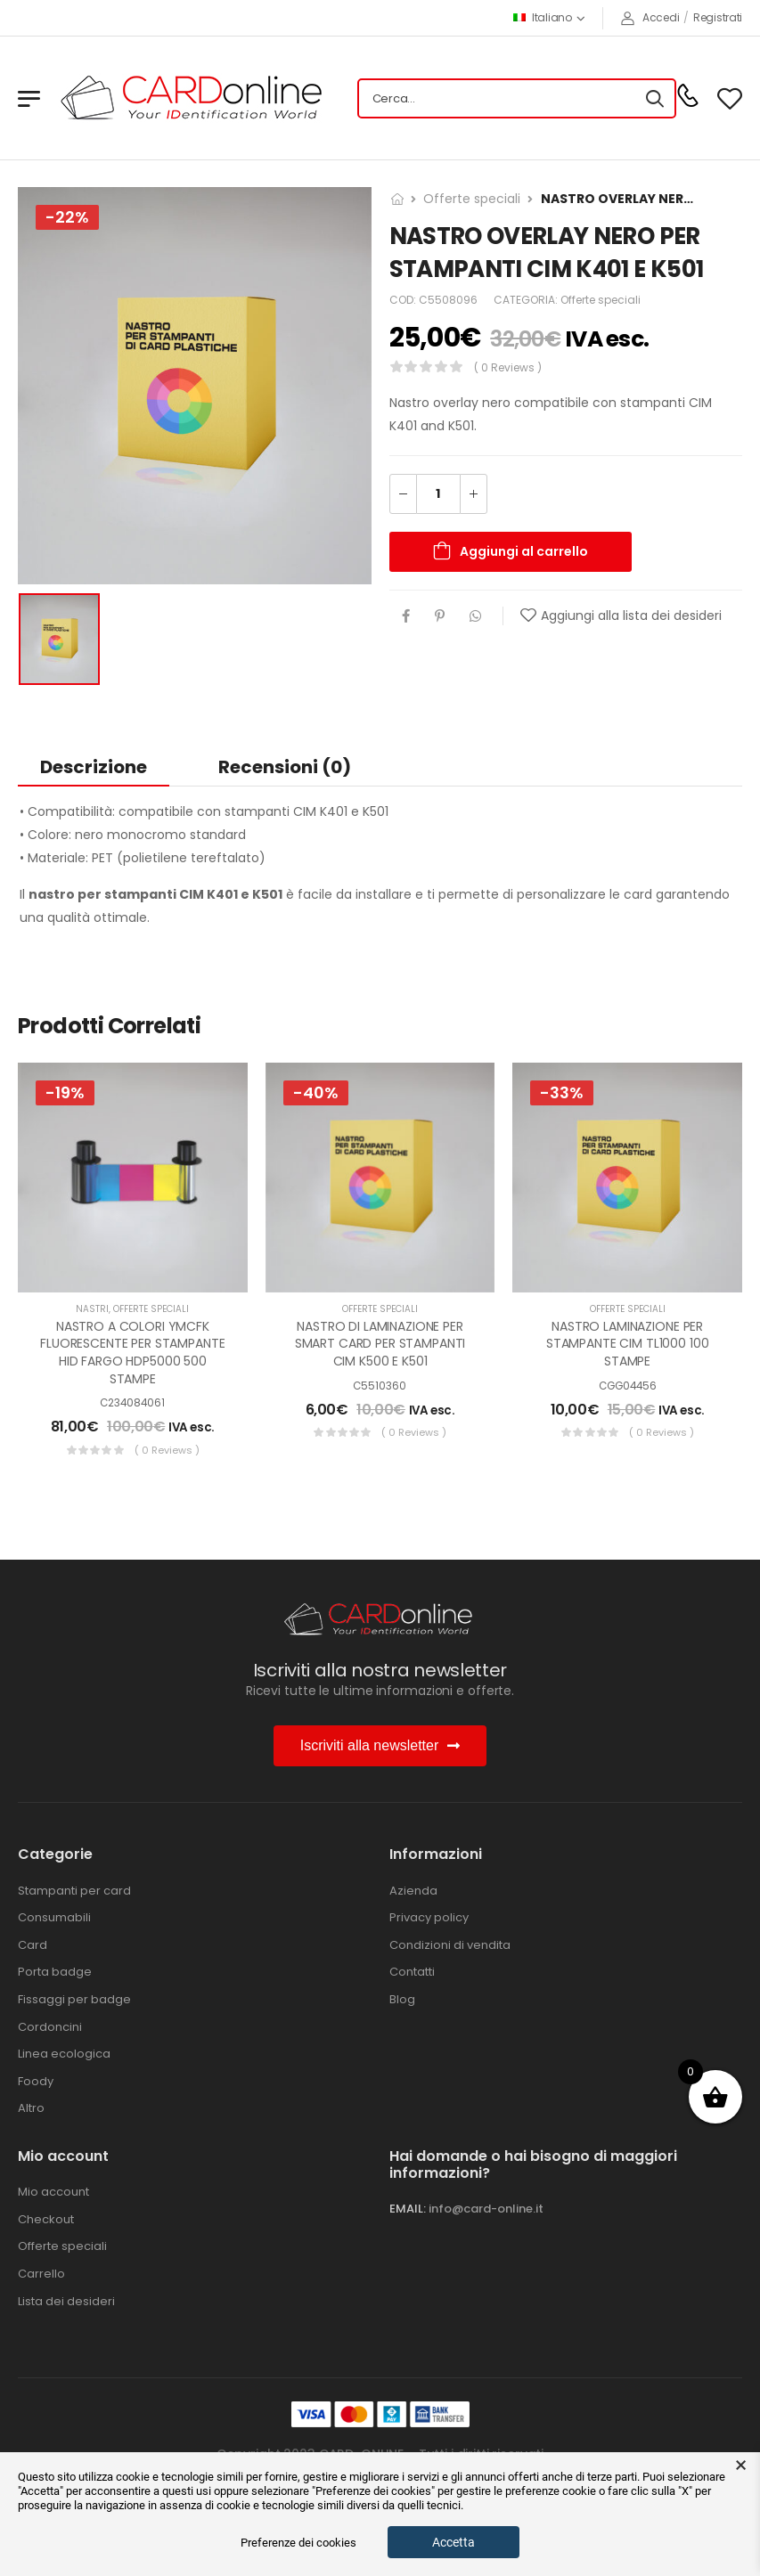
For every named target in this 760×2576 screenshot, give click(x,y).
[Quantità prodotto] (438, 494)
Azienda (413, 1891)
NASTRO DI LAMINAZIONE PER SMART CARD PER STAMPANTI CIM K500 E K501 (380, 1343)
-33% (562, 1092)
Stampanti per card (74, 1891)
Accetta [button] (453, 2542)
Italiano (542, 17)
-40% (316, 1092)
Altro (31, 2108)
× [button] (741, 2465)
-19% (65, 1092)
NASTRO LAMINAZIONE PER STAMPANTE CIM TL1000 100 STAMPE (627, 1343)
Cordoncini (50, 2027)
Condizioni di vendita (450, 1945)
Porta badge (55, 1972)
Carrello (41, 2274)
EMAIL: (407, 2208)
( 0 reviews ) (508, 367)
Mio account (53, 2192)
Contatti (412, 1972)
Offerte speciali (471, 199)
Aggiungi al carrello (524, 551)
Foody (35, 2082)
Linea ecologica (64, 2054)
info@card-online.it (486, 2208)
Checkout (46, 2220)
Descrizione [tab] (93, 766)
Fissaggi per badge (74, 2000)
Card (32, 1945)
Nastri (92, 1309)
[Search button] (655, 98)
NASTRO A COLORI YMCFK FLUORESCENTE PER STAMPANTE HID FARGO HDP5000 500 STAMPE (132, 1352)
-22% (67, 217)
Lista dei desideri (66, 2302)
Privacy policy (429, 1918)
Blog (402, 2000)
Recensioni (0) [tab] (284, 766)
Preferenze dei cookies (298, 2542)
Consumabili (54, 1918)
